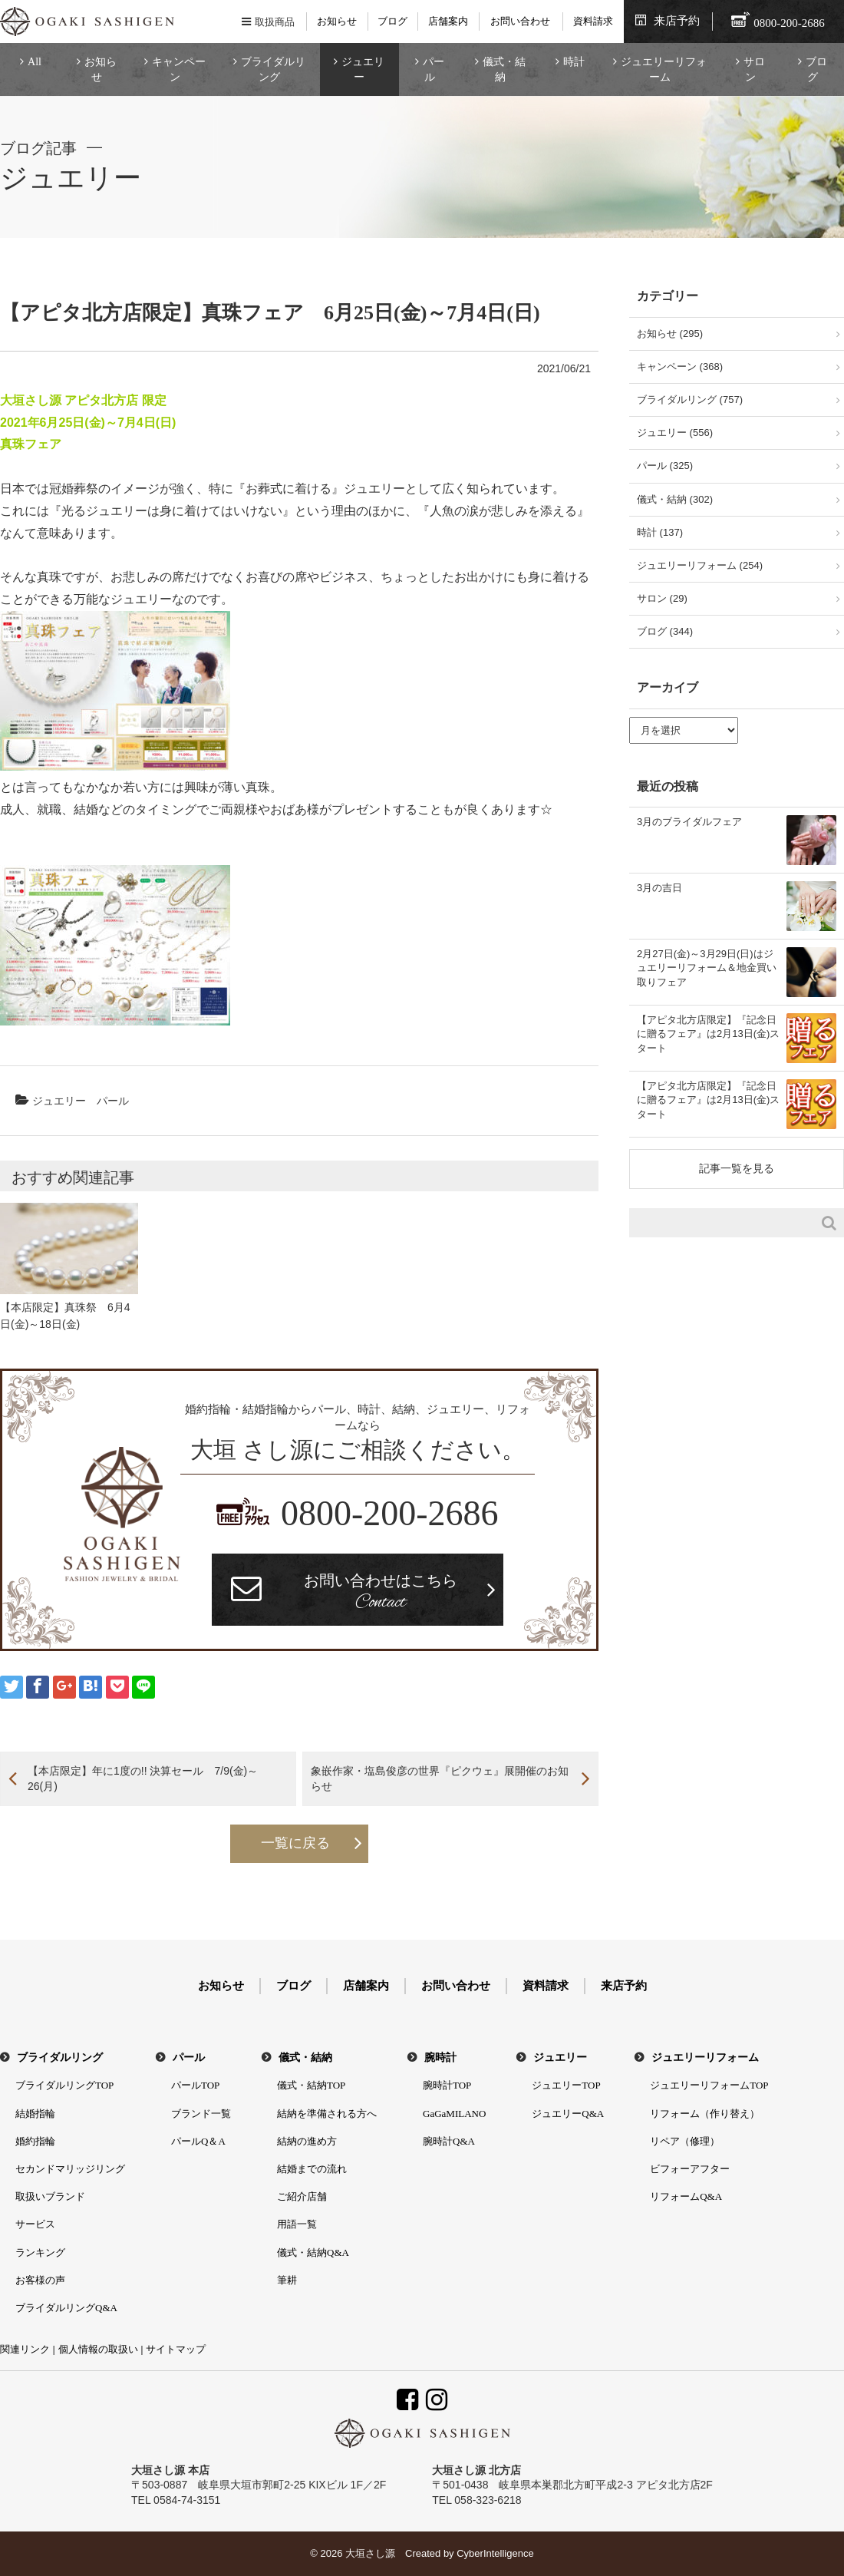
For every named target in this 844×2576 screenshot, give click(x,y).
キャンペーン (179, 69)
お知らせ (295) (670, 333)
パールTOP (195, 2085)
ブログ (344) (665, 631)
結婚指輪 (35, 2113)
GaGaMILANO (454, 2113)
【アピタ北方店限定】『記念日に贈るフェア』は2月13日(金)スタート (708, 1033)
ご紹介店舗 (302, 2196)
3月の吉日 (659, 887)
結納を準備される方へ (327, 2113)
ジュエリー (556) (675, 432)
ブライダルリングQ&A (66, 2307)
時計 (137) (660, 532)
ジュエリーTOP (566, 2085)
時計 (574, 62)
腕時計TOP (447, 2085)
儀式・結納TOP (311, 2085)
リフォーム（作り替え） (705, 2113)
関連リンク (25, 2349)
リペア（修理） (685, 2141)
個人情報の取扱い (98, 2349)
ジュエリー (362, 69)
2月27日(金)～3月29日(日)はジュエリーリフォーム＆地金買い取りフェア (706, 967)
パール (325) (665, 465)
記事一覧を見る (736, 1168)
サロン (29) (662, 598)
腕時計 (440, 2057)
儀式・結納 (504, 69)
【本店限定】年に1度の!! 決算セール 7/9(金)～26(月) (143, 1778)
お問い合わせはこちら (380, 1593)
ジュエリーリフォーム (664, 69)
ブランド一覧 (201, 2113)
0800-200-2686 (390, 1513)
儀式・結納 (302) (675, 499)
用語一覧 (297, 2224)
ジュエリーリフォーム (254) (700, 565)
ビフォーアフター (690, 2169)
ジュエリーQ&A (568, 2113)
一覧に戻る (295, 1843)
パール (433, 69)
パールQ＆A (198, 2141)
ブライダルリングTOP (64, 2085)
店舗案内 (448, 21)
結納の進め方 (307, 2141)
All (34, 62)
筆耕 (287, 2280)
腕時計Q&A (449, 2141)
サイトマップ (176, 2349)
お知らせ (337, 21)
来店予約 (677, 21)
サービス (35, 2224)
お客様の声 (40, 2280)
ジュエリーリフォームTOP (709, 2085)
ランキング (40, 2252)
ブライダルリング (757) (690, 399)
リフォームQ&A (686, 2196)
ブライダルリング (273, 69)
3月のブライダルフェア (689, 821)
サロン (754, 69)
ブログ (392, 21)
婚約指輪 (35, 2141)
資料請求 (593, 21)
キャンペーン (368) (680, 366)
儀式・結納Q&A (313, 2252)
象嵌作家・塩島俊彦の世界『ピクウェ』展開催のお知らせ (440, 1778)
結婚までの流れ (312, 2169)
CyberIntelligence (495, 2553)
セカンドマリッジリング (70, 2169)
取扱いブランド (50, 2196)
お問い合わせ (520, 21)
